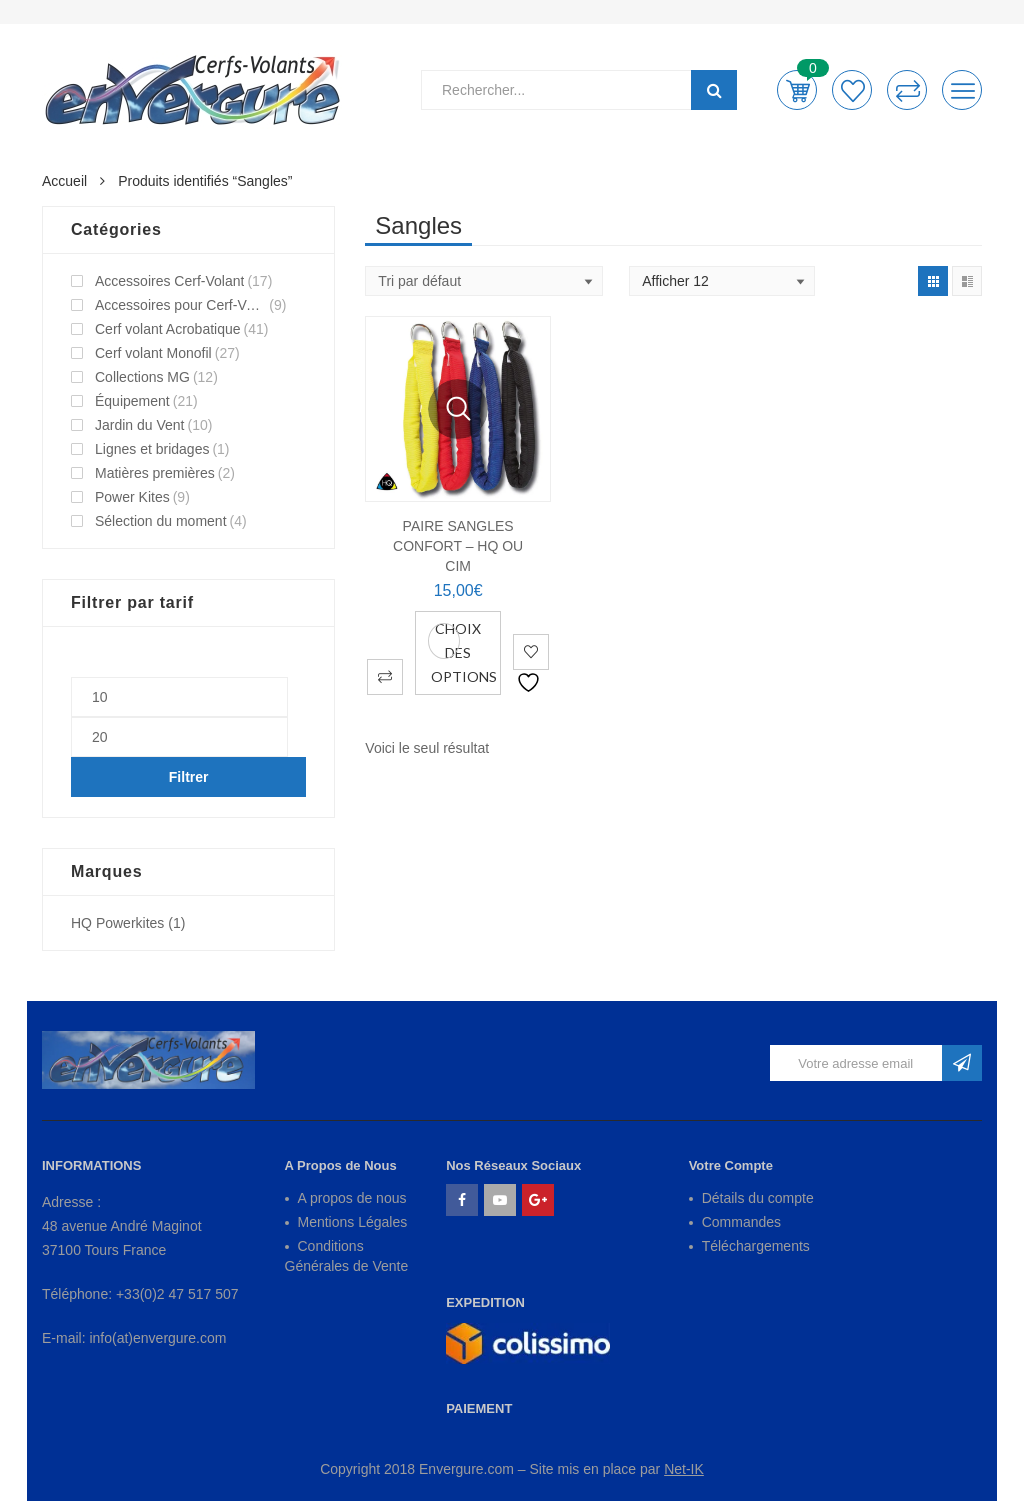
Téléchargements (756, 1246)
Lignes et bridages (152, 449)
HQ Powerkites (117, 923)
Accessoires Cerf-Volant (169, 281)
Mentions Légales (353, 1222)
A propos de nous (352, 1198)
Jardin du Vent (140, 425)
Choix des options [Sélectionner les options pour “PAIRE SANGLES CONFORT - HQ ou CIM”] (464, 652)
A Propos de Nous (341, 1165)
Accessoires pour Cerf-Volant (180, 305)
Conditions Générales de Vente (347, 1256)
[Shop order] (484, 281)
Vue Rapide (458, 409)
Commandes (741, 1222)
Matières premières (155, 473)
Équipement (132, 401)
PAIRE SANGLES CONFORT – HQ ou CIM (458, 546)
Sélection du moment (161, 521)
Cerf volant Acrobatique (168, 329)
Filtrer (189, 777)
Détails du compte (758, 1198)
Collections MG (142, 377)
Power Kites (132, 497)
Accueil (64, 181)
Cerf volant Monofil (153, 353)
